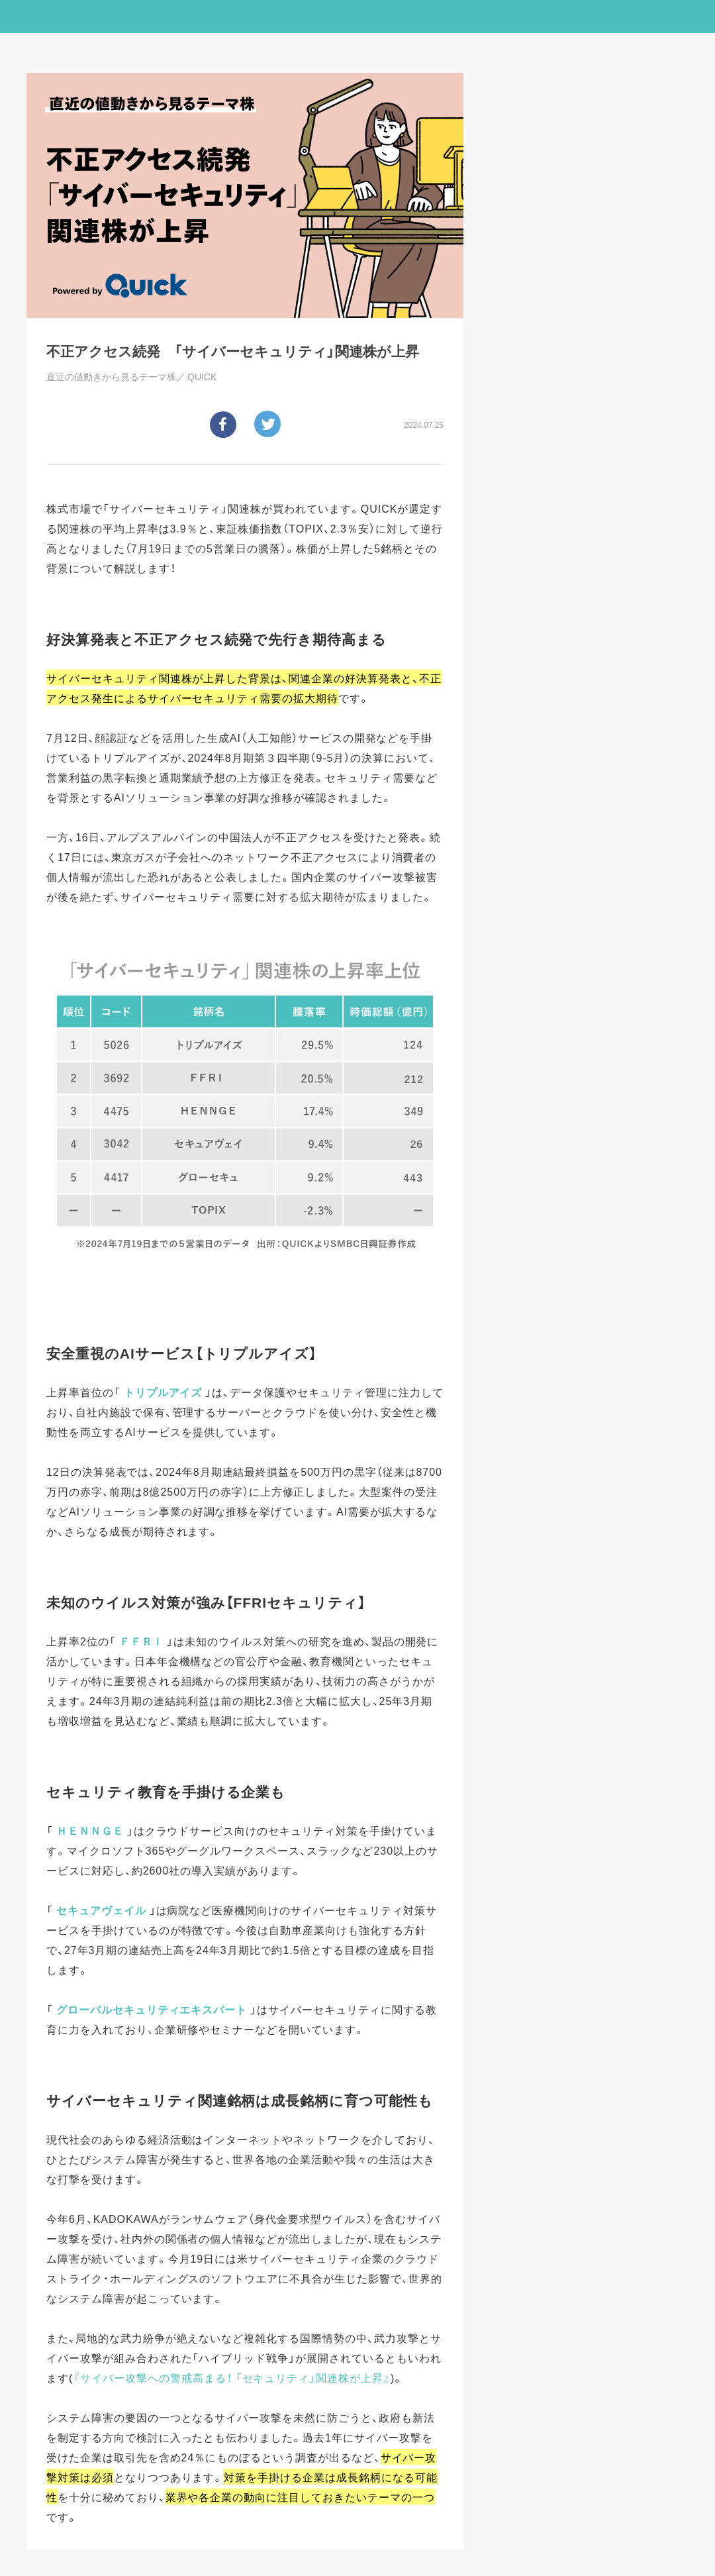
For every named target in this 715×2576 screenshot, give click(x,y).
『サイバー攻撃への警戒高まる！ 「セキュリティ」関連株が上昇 (228, 2377)
